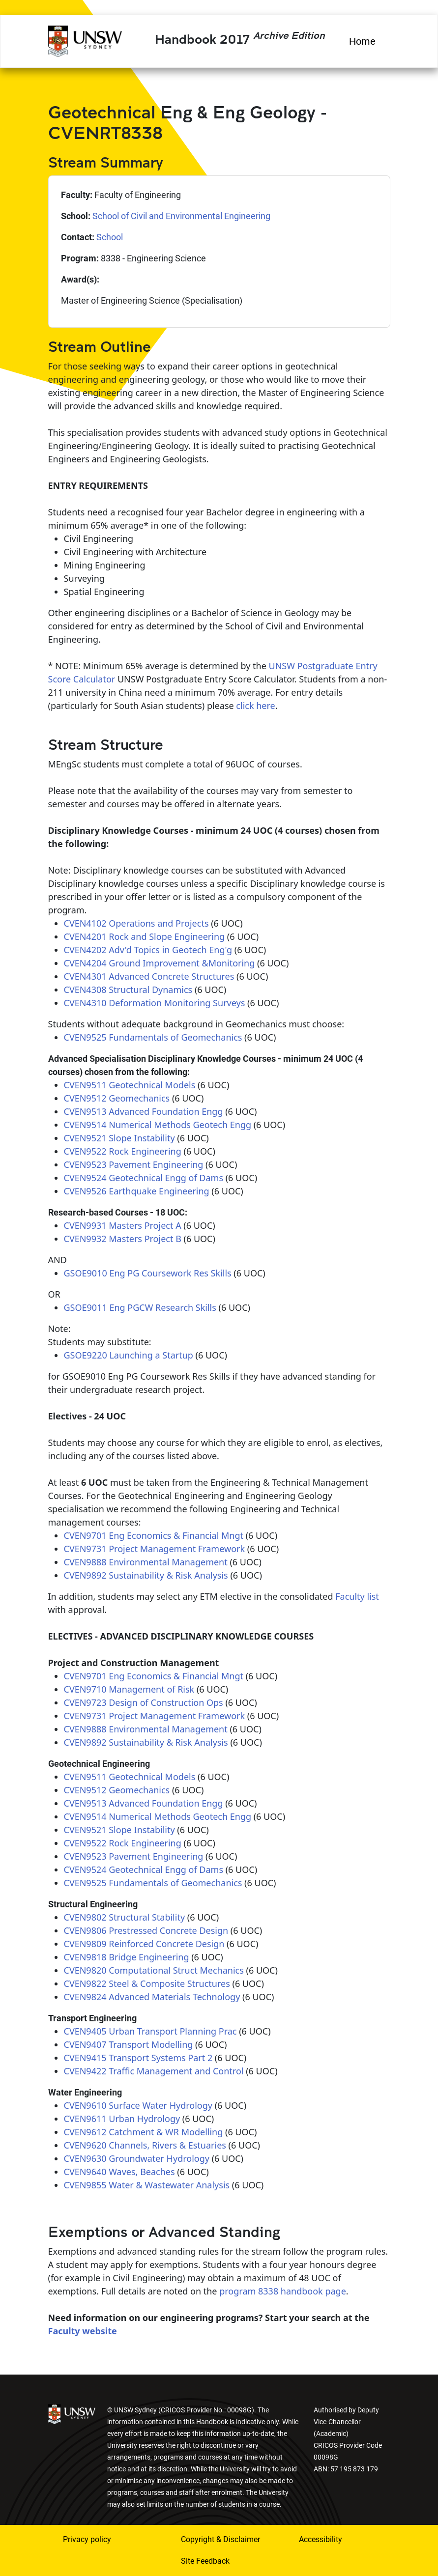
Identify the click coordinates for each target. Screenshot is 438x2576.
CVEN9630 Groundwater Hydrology (136, 2158)
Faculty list (357, 1596)
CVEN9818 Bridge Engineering (126, 1957)
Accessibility (320, 2539)
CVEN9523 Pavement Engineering (134, 1164)
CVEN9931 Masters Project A (122, 1225)
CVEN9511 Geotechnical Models (130, 1085)
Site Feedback (205, 2561)
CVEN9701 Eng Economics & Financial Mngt (154, 1535)
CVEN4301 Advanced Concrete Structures (149, 976)
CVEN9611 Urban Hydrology (122, 2118)
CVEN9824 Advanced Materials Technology (152, 1997)
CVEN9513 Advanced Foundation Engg (143, 1111)
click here (255, 705)
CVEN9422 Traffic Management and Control (154, 2071)
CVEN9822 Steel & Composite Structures (147, 1983)
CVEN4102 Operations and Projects (136, 923)
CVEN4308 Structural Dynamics (128, 989)
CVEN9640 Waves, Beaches (119, 2172)
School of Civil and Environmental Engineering (181, 216)
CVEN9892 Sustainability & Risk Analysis (146, 1575)
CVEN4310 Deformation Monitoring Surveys (154, 1003)
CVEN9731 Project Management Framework (154, 1549)
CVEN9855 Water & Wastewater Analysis (147, 2185)
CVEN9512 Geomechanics (117, 1098)
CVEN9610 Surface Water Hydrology (138, 2105)
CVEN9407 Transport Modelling (128, 2044)
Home (362, 41)
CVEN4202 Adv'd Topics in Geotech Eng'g (148, 950)
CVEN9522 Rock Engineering (122, 1151)
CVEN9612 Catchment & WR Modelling (143, 2132)
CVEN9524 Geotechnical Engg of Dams (144, 1178)
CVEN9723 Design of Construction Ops (143, 1702)
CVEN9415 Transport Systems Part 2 (138, 2058)
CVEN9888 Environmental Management (146, 1562)
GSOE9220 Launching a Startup (128, 1355)
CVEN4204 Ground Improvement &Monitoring (159, 963)
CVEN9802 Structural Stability (124, 1917)
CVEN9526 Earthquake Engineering (136, 1191)
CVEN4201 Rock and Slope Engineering (144, 936)
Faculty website (82, 2331)
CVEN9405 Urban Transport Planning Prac (150, 2031)
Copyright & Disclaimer (220, 2539)
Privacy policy (87, 2539)
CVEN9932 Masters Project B (122, 1239)
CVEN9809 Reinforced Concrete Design (144, 1944)
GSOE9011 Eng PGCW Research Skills (140, 1307)
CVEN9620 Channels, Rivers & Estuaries (145, 2145)
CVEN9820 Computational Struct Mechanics (154, 1970)
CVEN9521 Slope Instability (119, 1138)
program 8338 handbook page (282, 2291)
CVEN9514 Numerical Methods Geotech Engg (158, 1125)
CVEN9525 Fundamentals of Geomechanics (153, 1037)
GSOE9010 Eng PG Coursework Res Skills (148, 1273)
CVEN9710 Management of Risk (129, 1689)
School (109, 237)
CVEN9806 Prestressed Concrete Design (146, 1930)
